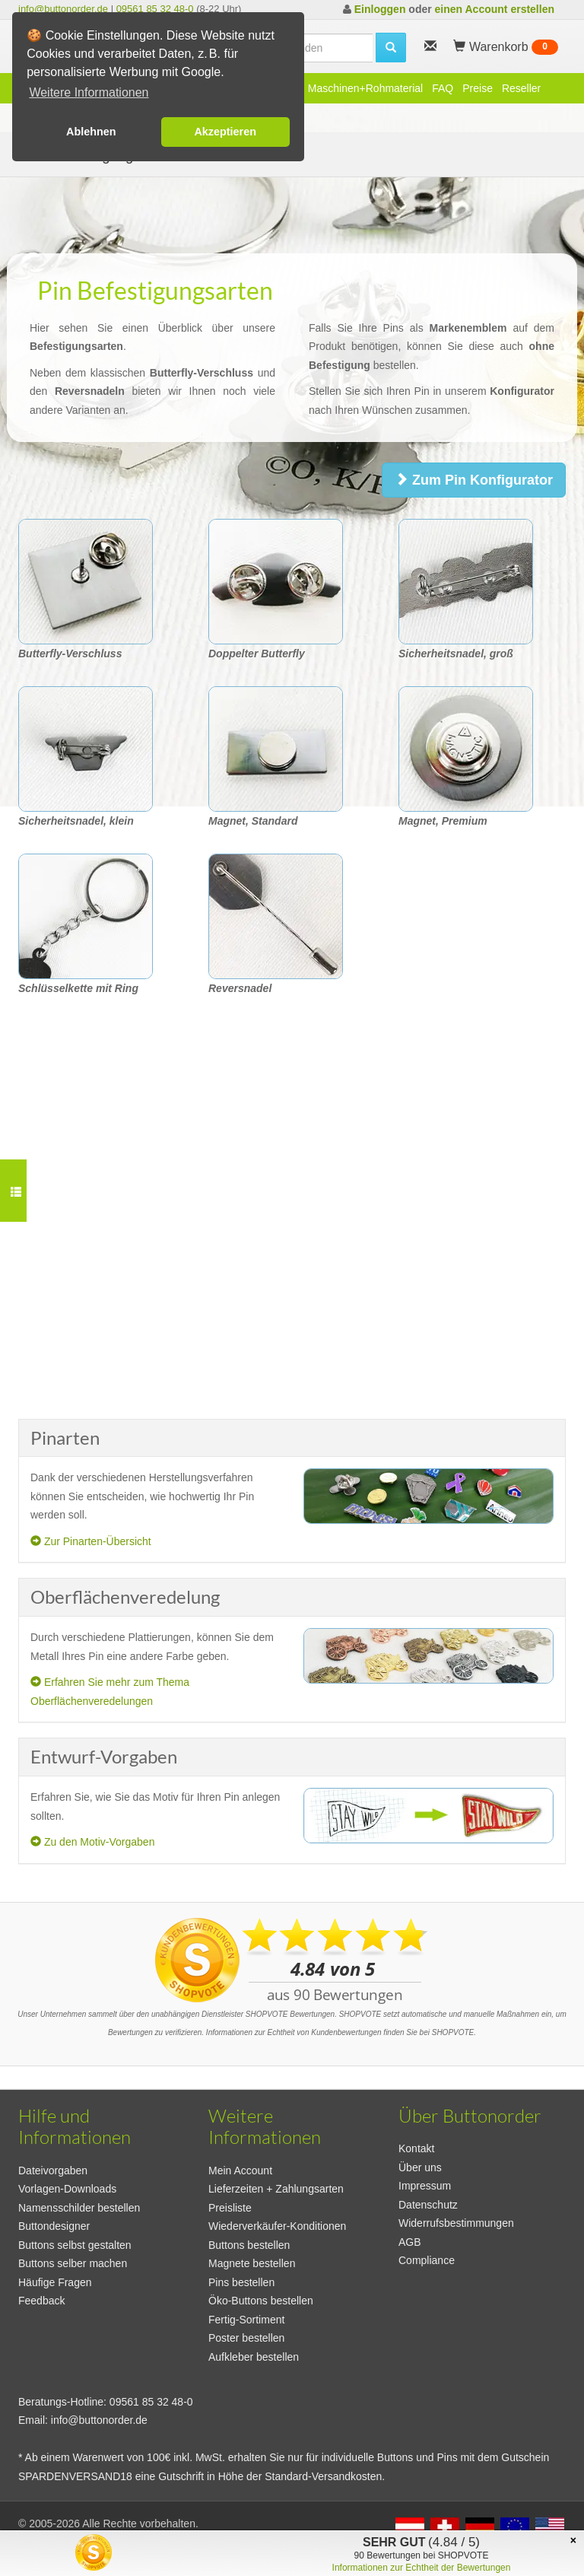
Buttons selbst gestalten (75, 2245)
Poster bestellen (246, 2338)
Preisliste (230, 2208)
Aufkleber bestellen (253, 2357)
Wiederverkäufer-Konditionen (277, 2226)
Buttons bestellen (249, 2245)
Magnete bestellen (251, 2263)
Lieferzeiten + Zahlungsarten (276, 2189)
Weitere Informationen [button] (88, 92)
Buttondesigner (54, 2226)
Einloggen (380, 9)
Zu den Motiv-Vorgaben (92, 1842)
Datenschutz (428, 2205)
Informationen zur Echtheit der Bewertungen (421, 2567)
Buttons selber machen (72, 2263)
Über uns (420, 2167)
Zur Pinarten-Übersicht (90, 1541)
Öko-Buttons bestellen (260, 2301)
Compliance (426, 2260)
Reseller (521, 88)
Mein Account (240, 2170)
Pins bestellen (241, 2282)
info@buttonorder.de (63, 8)
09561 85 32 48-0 (155, 8)
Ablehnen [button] (91, 132)
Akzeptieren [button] (225, 132)
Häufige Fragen (55, 2282)
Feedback (41, 2301)
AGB (409, 2242)
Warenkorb (505, 47)
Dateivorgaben (52, 2170)
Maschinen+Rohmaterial (365, 88)
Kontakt (416, 2148)
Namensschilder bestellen (79, 2208)
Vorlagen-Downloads (67, 2189)
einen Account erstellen (494, 9)
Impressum (424, 2186)
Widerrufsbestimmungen (456, 2223)
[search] (391, 47)
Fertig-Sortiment (246, 2320)
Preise (477, 88)
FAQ (442, 88)
